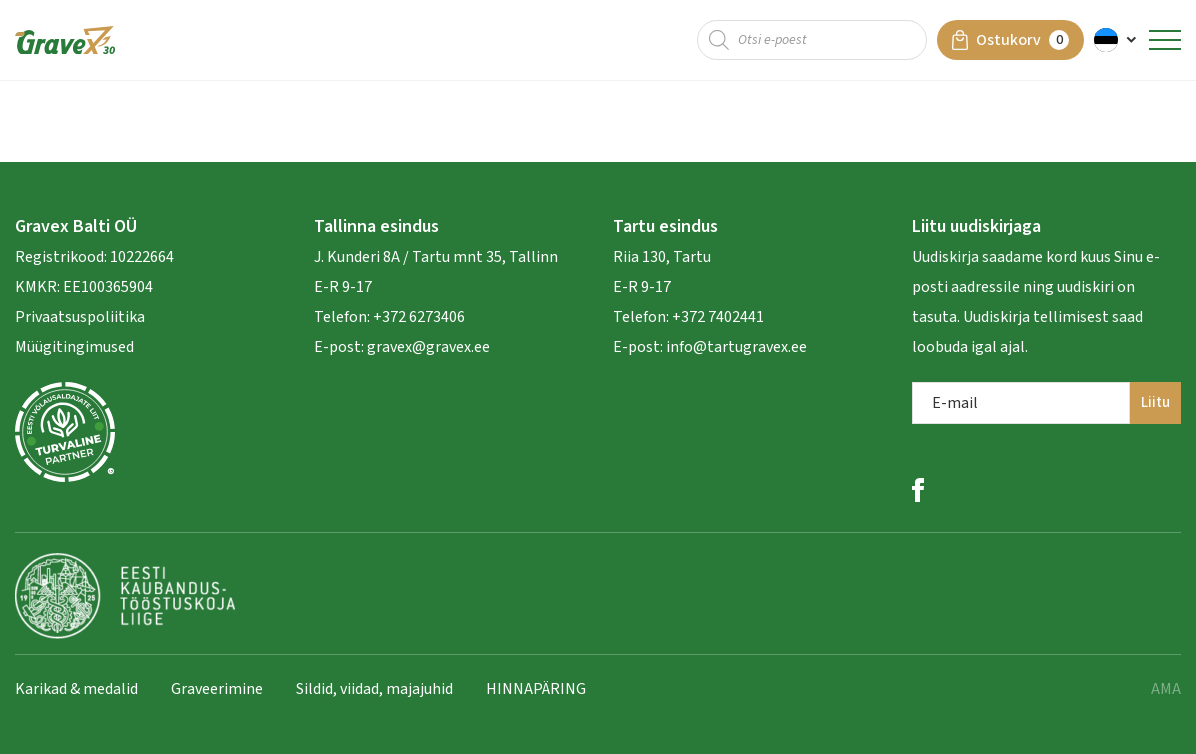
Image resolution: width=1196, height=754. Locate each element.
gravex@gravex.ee (428, 347)
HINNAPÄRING (536, 689)
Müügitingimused (74, 347)
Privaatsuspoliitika (80, 317)
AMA (1166, 689)
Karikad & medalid (76, 689)
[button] (1116, 40)
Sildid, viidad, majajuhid (374, 689)
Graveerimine (217, 689)
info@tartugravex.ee (736, 347)
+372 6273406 (417, 317)
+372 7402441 (718, 317)
